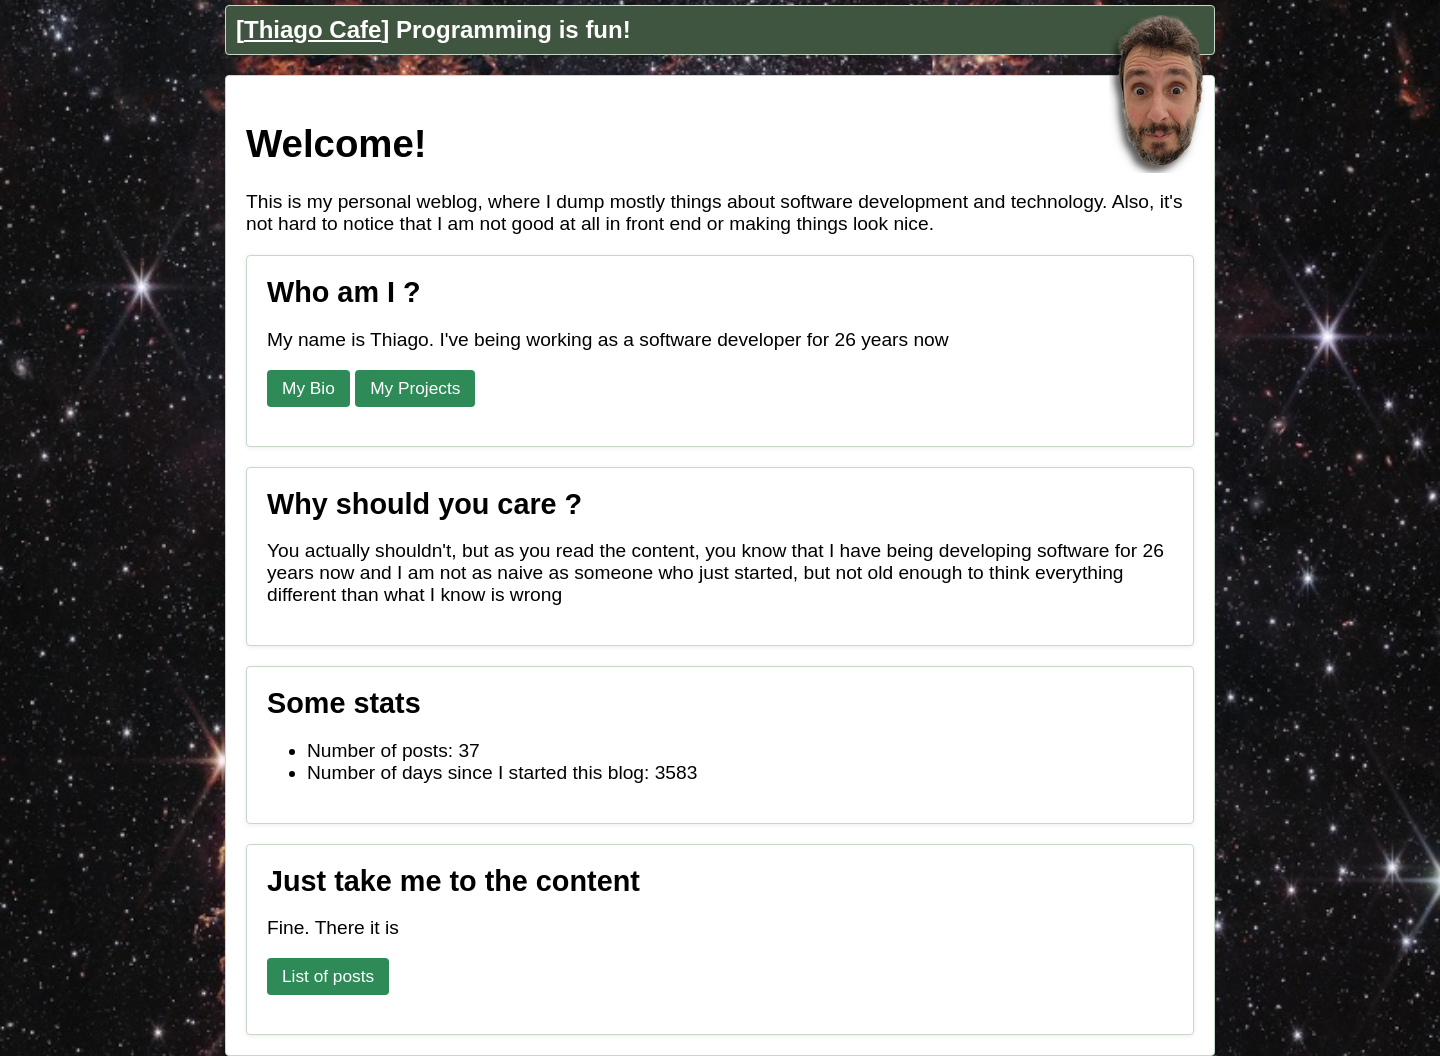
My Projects (415, 388)
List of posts (328, 976)
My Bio (308, 388)
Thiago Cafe (312, 29)
